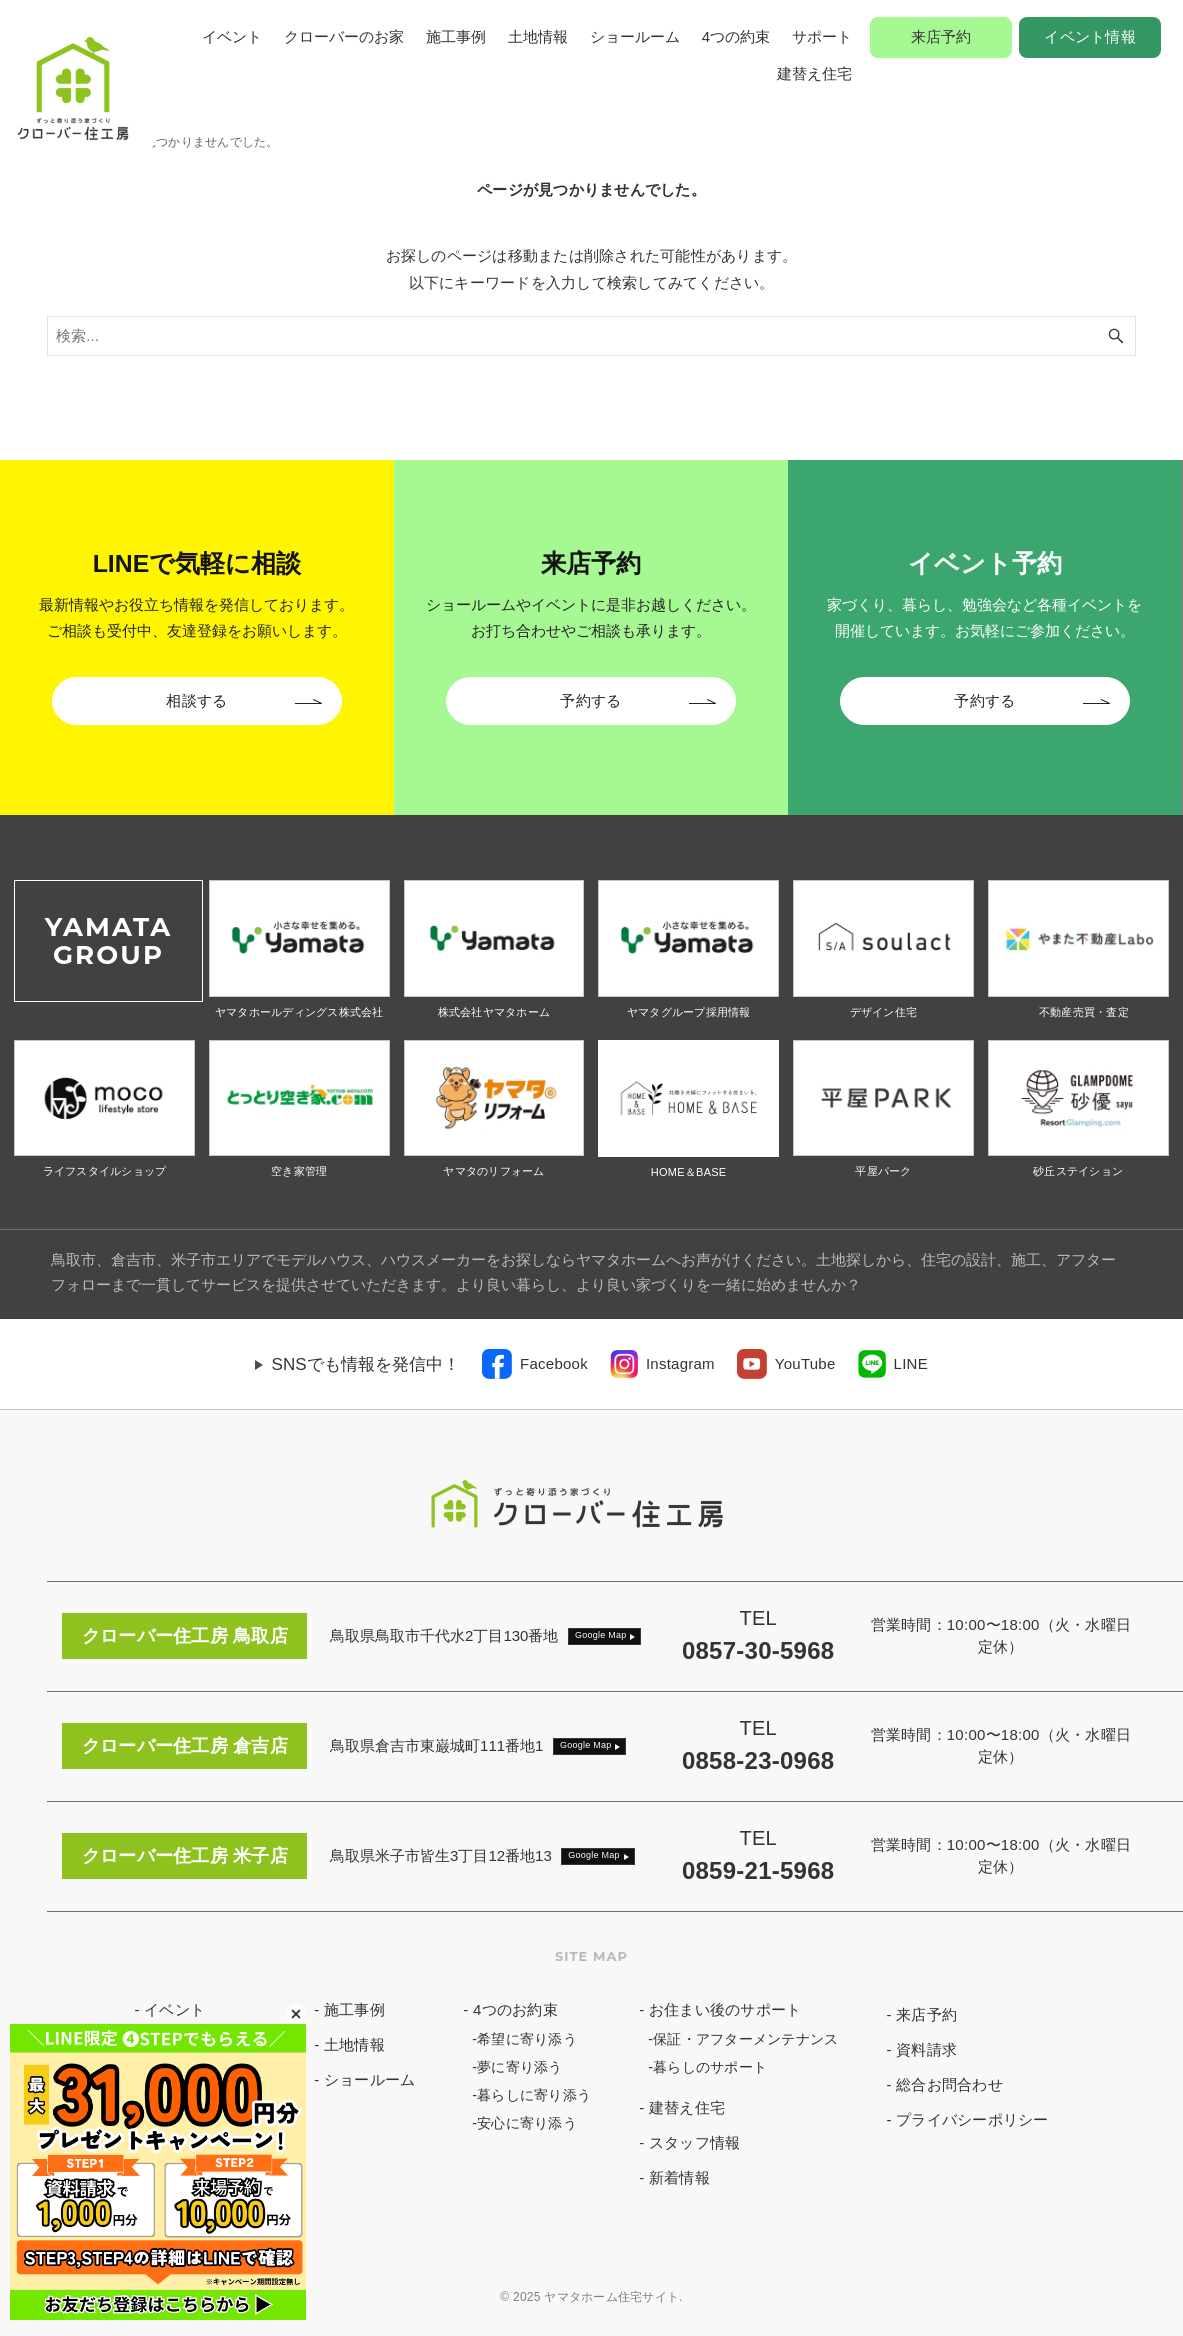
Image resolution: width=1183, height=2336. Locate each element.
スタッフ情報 (695, 2142)
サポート (822, 36)
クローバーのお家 (344, 36)
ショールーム (635, 36)
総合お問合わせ (949, 2084)
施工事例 (456, 36)
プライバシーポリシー (972, 2119)
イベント (232, 36)
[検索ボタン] (1116, 336)
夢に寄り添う (520, 2067)
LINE (911, 1363)
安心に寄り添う (527, 2123)
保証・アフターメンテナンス (745, 2039)
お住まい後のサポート (725, 2009)
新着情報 (679, 2177)
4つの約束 (736, 36)
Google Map (601, 1635)
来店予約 (941, 36)
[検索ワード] (591, 336)
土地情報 (538, 36)
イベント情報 (1090, 36)
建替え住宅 (814, 73)
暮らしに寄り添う (534, 2095)
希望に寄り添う (527, 2039)
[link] (535, 1364)
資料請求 (926, 2049)
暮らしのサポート (710, 2067)
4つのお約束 (515, 2009)
